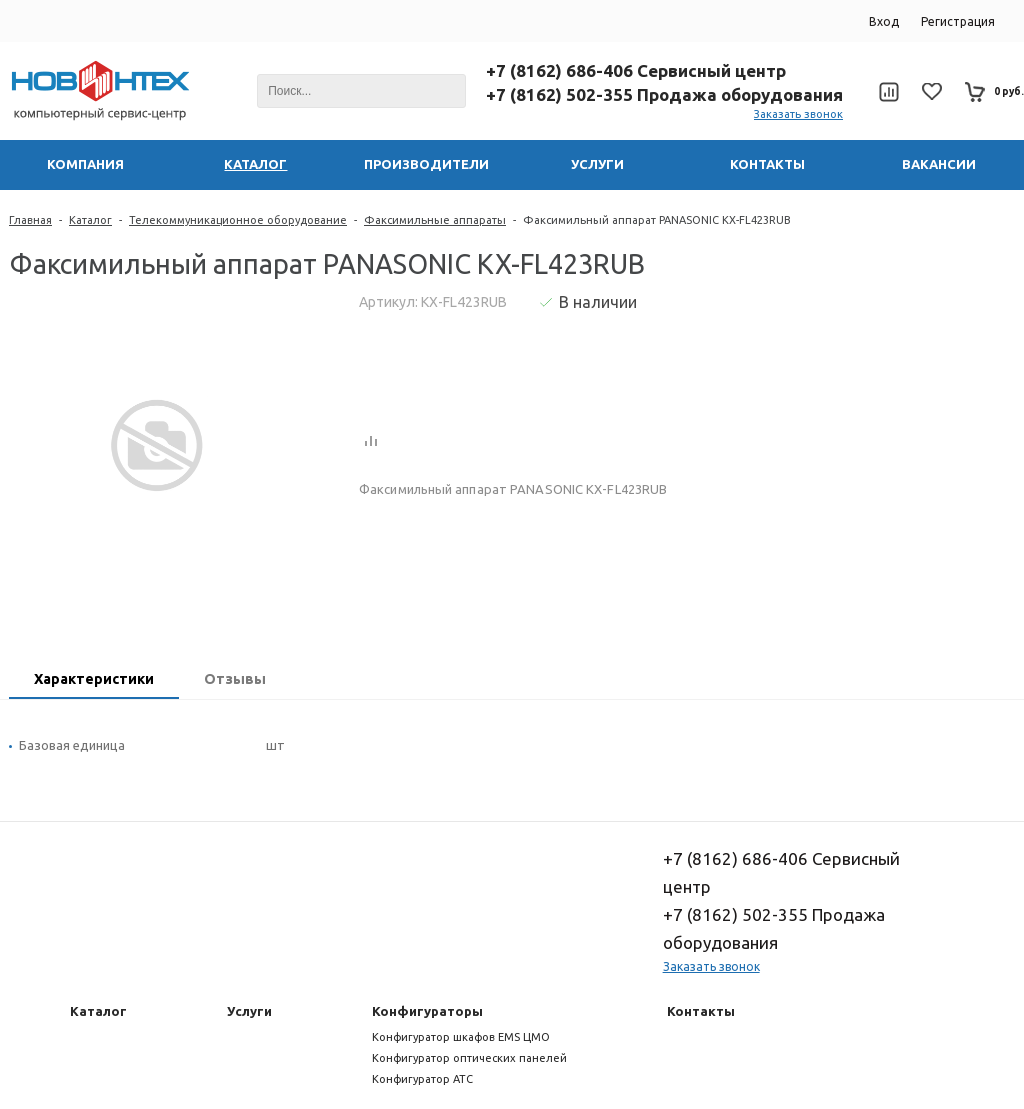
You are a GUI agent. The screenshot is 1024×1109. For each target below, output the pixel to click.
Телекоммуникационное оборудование (238, 220)
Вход (884, 21)
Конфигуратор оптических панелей (469, 1058)
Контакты (701, 1011)
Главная (30, 220)
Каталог (90, 220)
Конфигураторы (427, 1011)
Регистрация (958, 21)
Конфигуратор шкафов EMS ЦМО (461, 1037)
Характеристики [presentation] (94, 679)
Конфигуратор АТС (422, 1079)
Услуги (249, 1011)
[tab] (94, 681)
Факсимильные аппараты (435, 220)
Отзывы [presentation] (235, 679)
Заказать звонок (798, 114)
